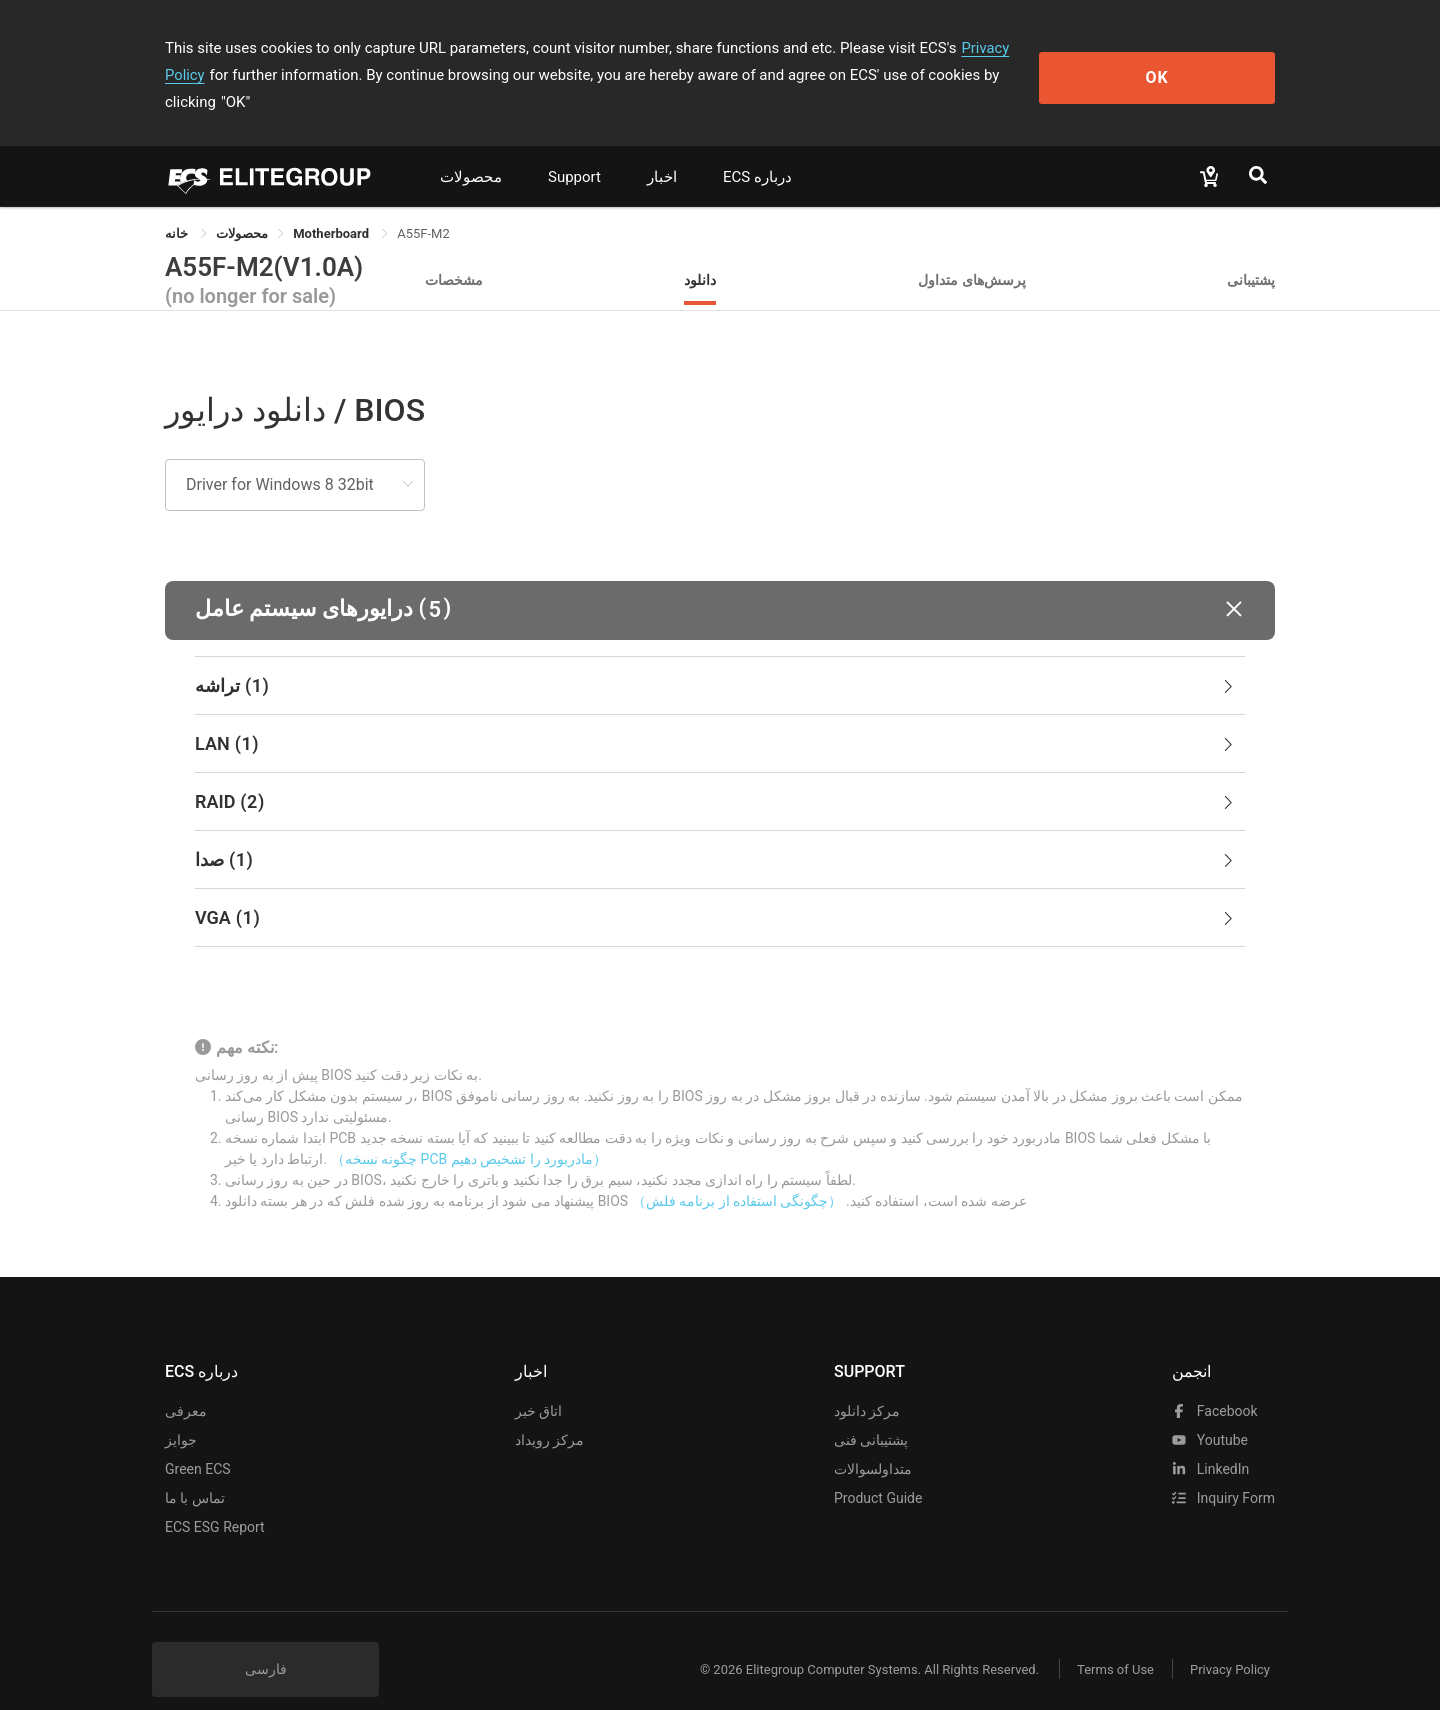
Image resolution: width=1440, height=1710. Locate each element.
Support (574, 150)
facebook (1214, 1384)
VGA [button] (716, 891)
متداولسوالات (873, 1442)
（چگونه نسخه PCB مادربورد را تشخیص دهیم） (469, 1132)
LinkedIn (1210, 1442)
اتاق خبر (538, 1384)
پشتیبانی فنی (871, 1413)
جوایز (181, 1413)
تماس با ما (195, 1471)
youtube (1210, 1413)
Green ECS (198, 1442)
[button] (720, 583)
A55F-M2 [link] (423, 206)
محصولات (471, 150)
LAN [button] (716, 717)
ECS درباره (757, 150)
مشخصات (454, 252)
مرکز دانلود (867, 1384)
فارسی (266, 1642)
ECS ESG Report (215, 1500)
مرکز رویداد (549, 1413)
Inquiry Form (1223, 1471)
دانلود (700, 252)
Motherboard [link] (332, 206)
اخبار (662, 150)
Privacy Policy (1007, 48)
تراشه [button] (716, 659)
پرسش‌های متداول (972, 252)
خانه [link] (178, 206)
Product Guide (878, 1471)
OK (1193, 61)
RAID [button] (716, 775)
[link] (242, 206)
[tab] (720, 659)
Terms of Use (1109, 1642)
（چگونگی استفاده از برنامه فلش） (737, 1174)
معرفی (186, 1384)
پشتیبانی (1251, 252)
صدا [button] (716, 833)
